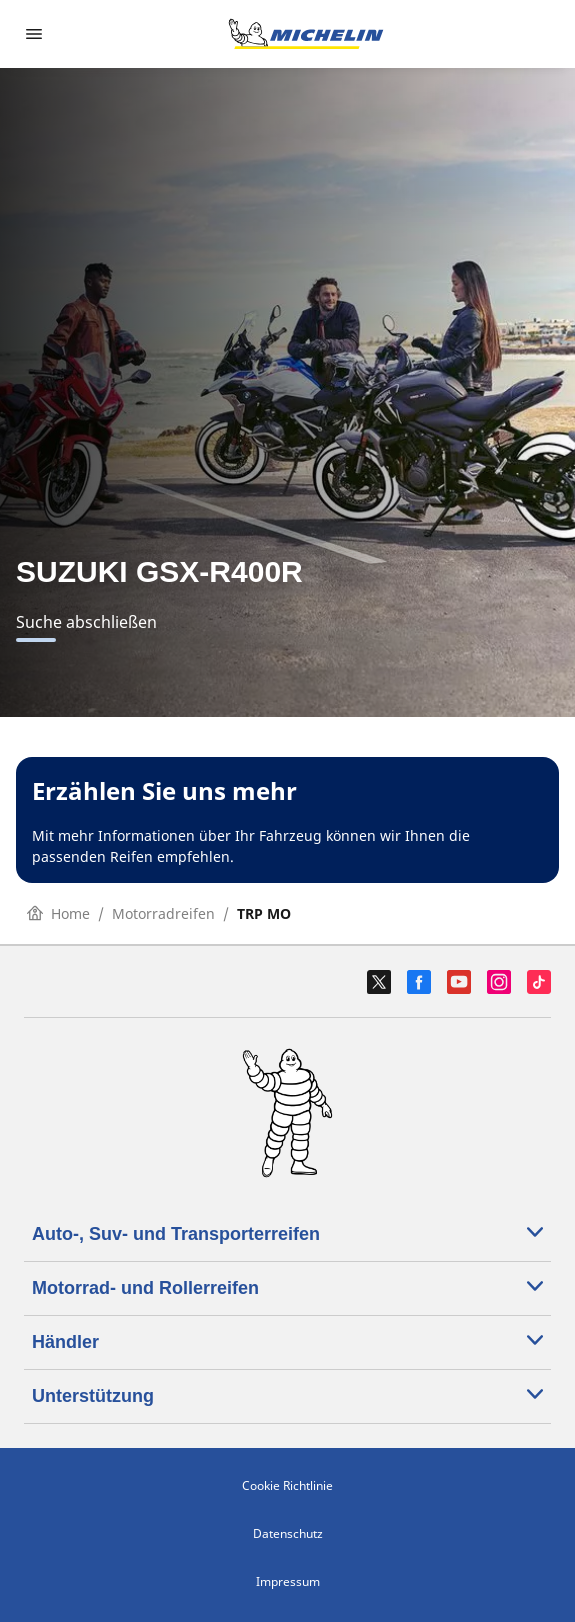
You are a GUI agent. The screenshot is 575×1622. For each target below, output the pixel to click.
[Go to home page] (306, 34)
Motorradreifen (163, 913)
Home (58, 913)
